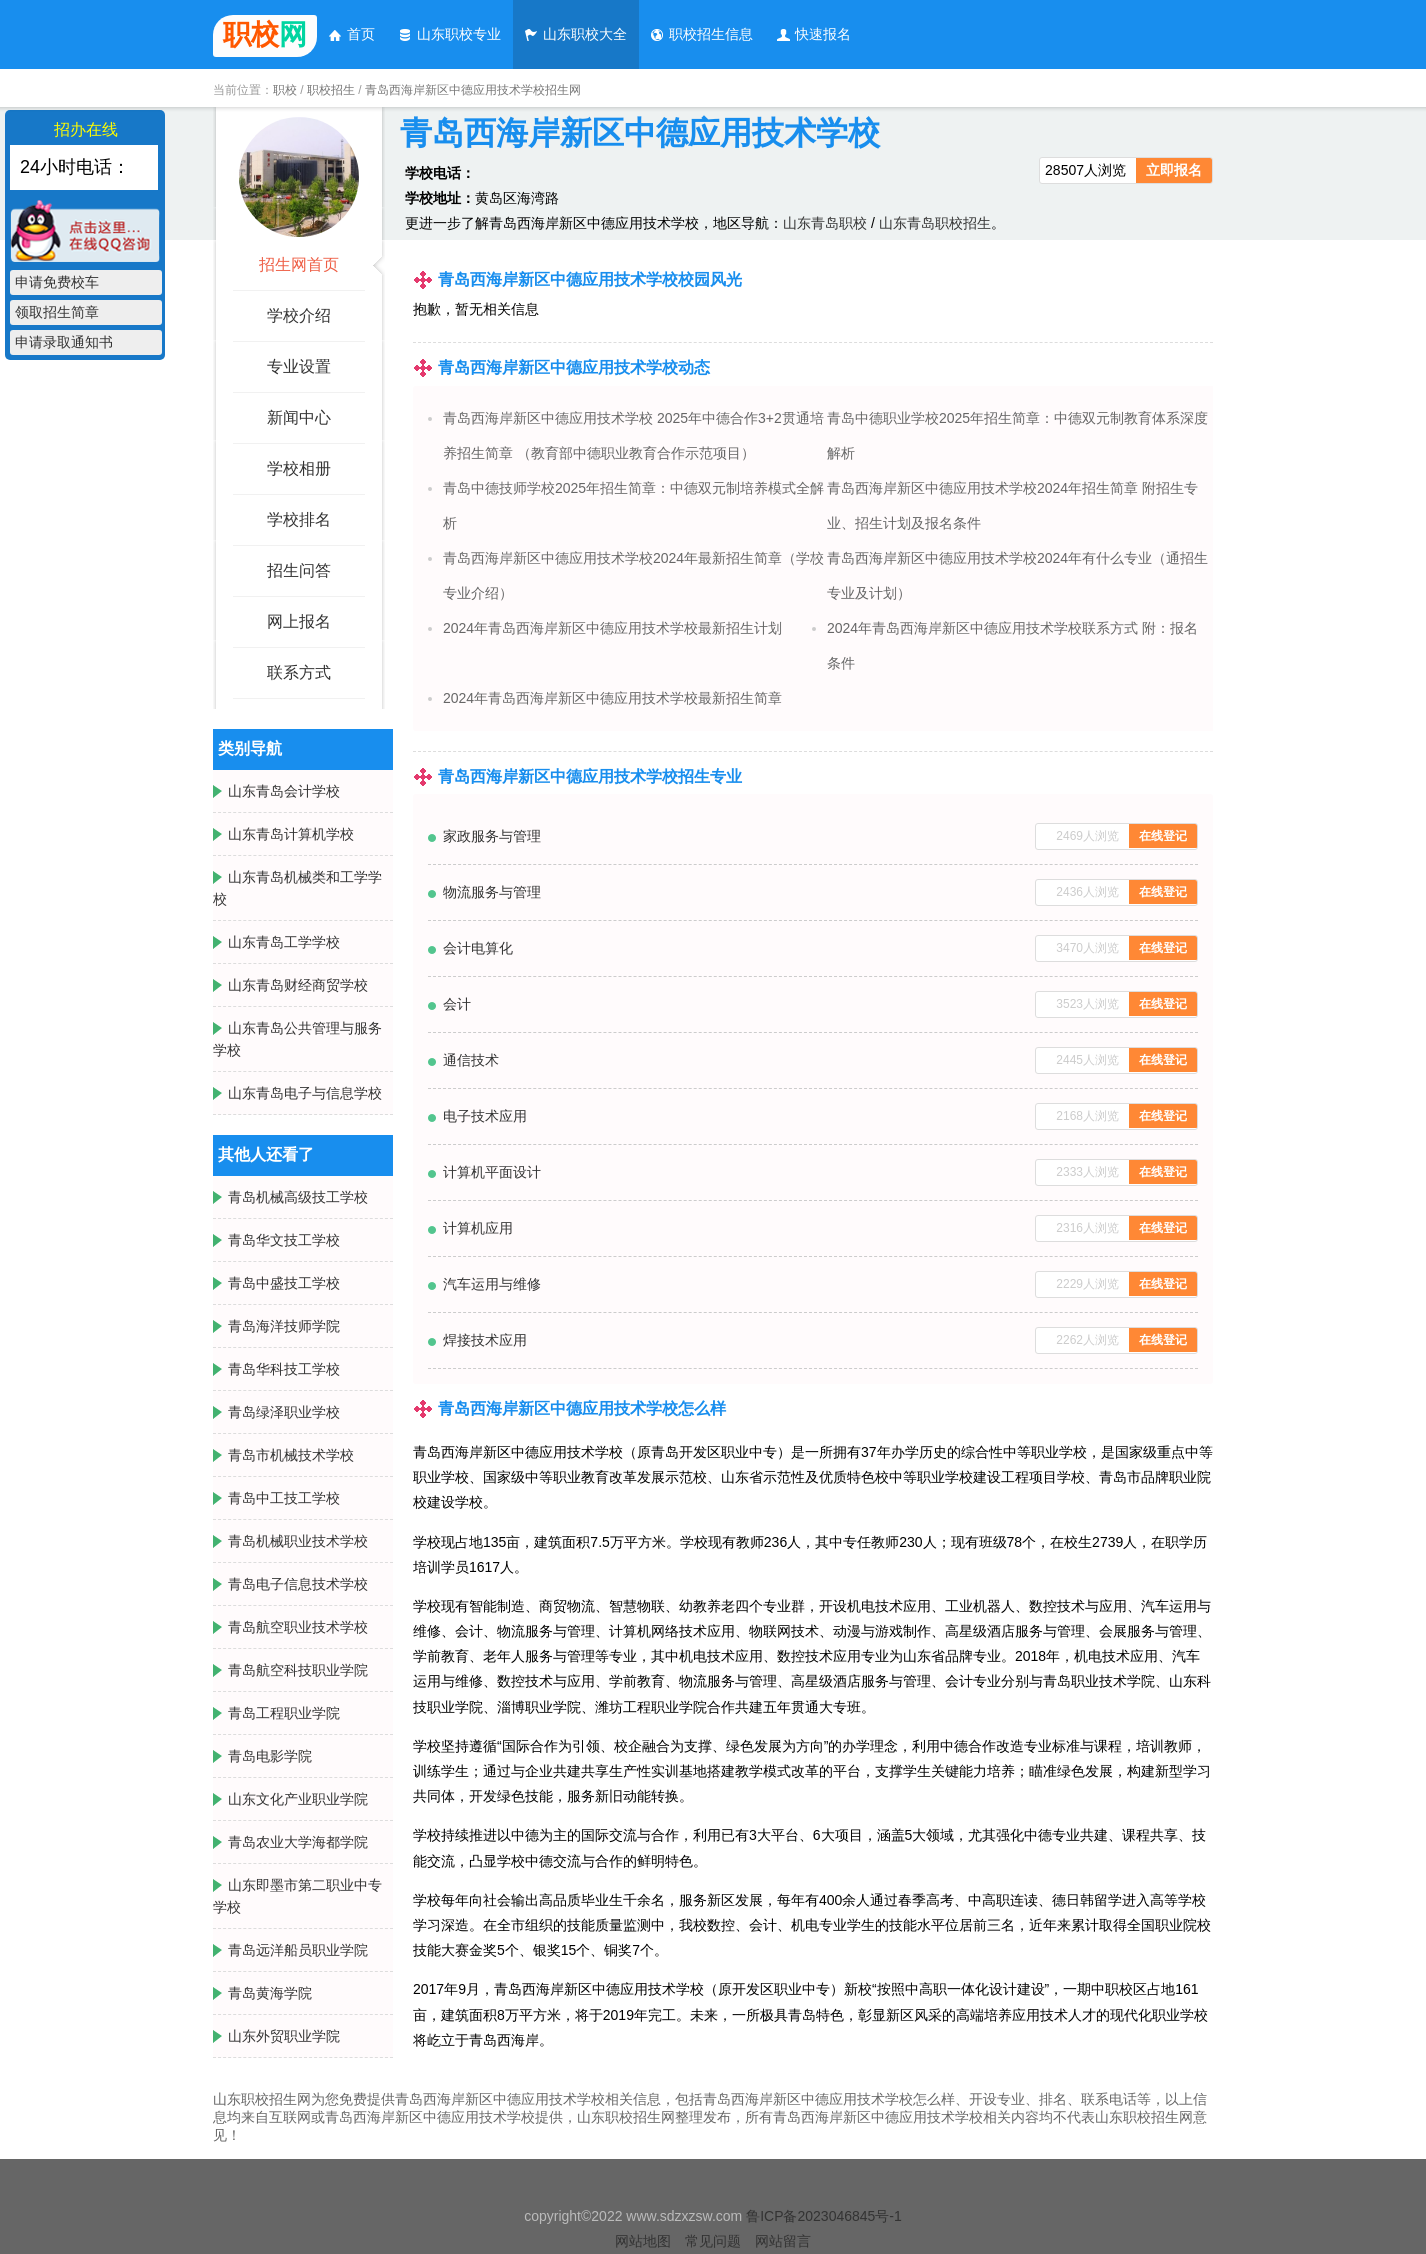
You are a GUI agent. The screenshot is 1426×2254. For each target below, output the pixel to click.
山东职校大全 (575, 34)
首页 (351, 34)
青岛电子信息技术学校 (298, 1584)
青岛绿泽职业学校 (284, 1412)
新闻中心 (299, 417)
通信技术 (471, 1060)
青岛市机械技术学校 (291, 1455)
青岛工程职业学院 (284, 1713)
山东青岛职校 (825, 223)
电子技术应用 (485, 1116)
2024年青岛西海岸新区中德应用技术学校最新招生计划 (612, 628)
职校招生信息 (701, 34)
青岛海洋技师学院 (284, 1326)
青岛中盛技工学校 (284, 1283)
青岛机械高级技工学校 (298, 1197)
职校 (285, 90)
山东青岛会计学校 (284, 791)
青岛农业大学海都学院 (298, 1842)
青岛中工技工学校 (284, 1498)
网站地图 (643, 2241)
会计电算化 (478, 948)
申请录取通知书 (64, 342)
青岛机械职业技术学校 (298, 1541)
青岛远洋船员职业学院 (298, 1950)
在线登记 (1163, 836)
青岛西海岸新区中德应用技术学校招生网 (473, 90)
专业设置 (299, 366)
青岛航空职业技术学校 (298, 1627)
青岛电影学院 (270, 1756)
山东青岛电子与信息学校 (305, 1093)
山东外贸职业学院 (284, 2036)
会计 (457, 1004)
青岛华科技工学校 (284, 1369)
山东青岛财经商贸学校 (298, 985)
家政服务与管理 (492, 836)
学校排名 (299, 519)
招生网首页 (299, 264)
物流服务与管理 (492, 892)
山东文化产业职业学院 (298, 1799)
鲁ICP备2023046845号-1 (824, 2216)
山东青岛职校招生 (935, 223)
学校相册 (299, 468)
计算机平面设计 (492, 1172)
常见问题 (713, 2241)
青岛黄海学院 (270, 1993)
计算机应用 (478, 1228)
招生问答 (299, 570)
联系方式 (299, 672)
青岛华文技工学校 (284, 1240)
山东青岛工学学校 (284, 942)
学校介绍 (299, 315)
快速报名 (813, 34)
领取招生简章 (57, 312)
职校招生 (331, 90)
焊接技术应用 (485, 1340)
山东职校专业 (449, 34)
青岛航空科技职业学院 (298, 1670)
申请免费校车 (57, 282)
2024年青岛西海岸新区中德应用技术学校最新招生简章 (612, 698)
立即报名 (1174, 170)
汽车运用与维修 (492, 1284)
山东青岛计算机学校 (291, 834)
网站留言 (783, 2241)
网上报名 (299, 621)
